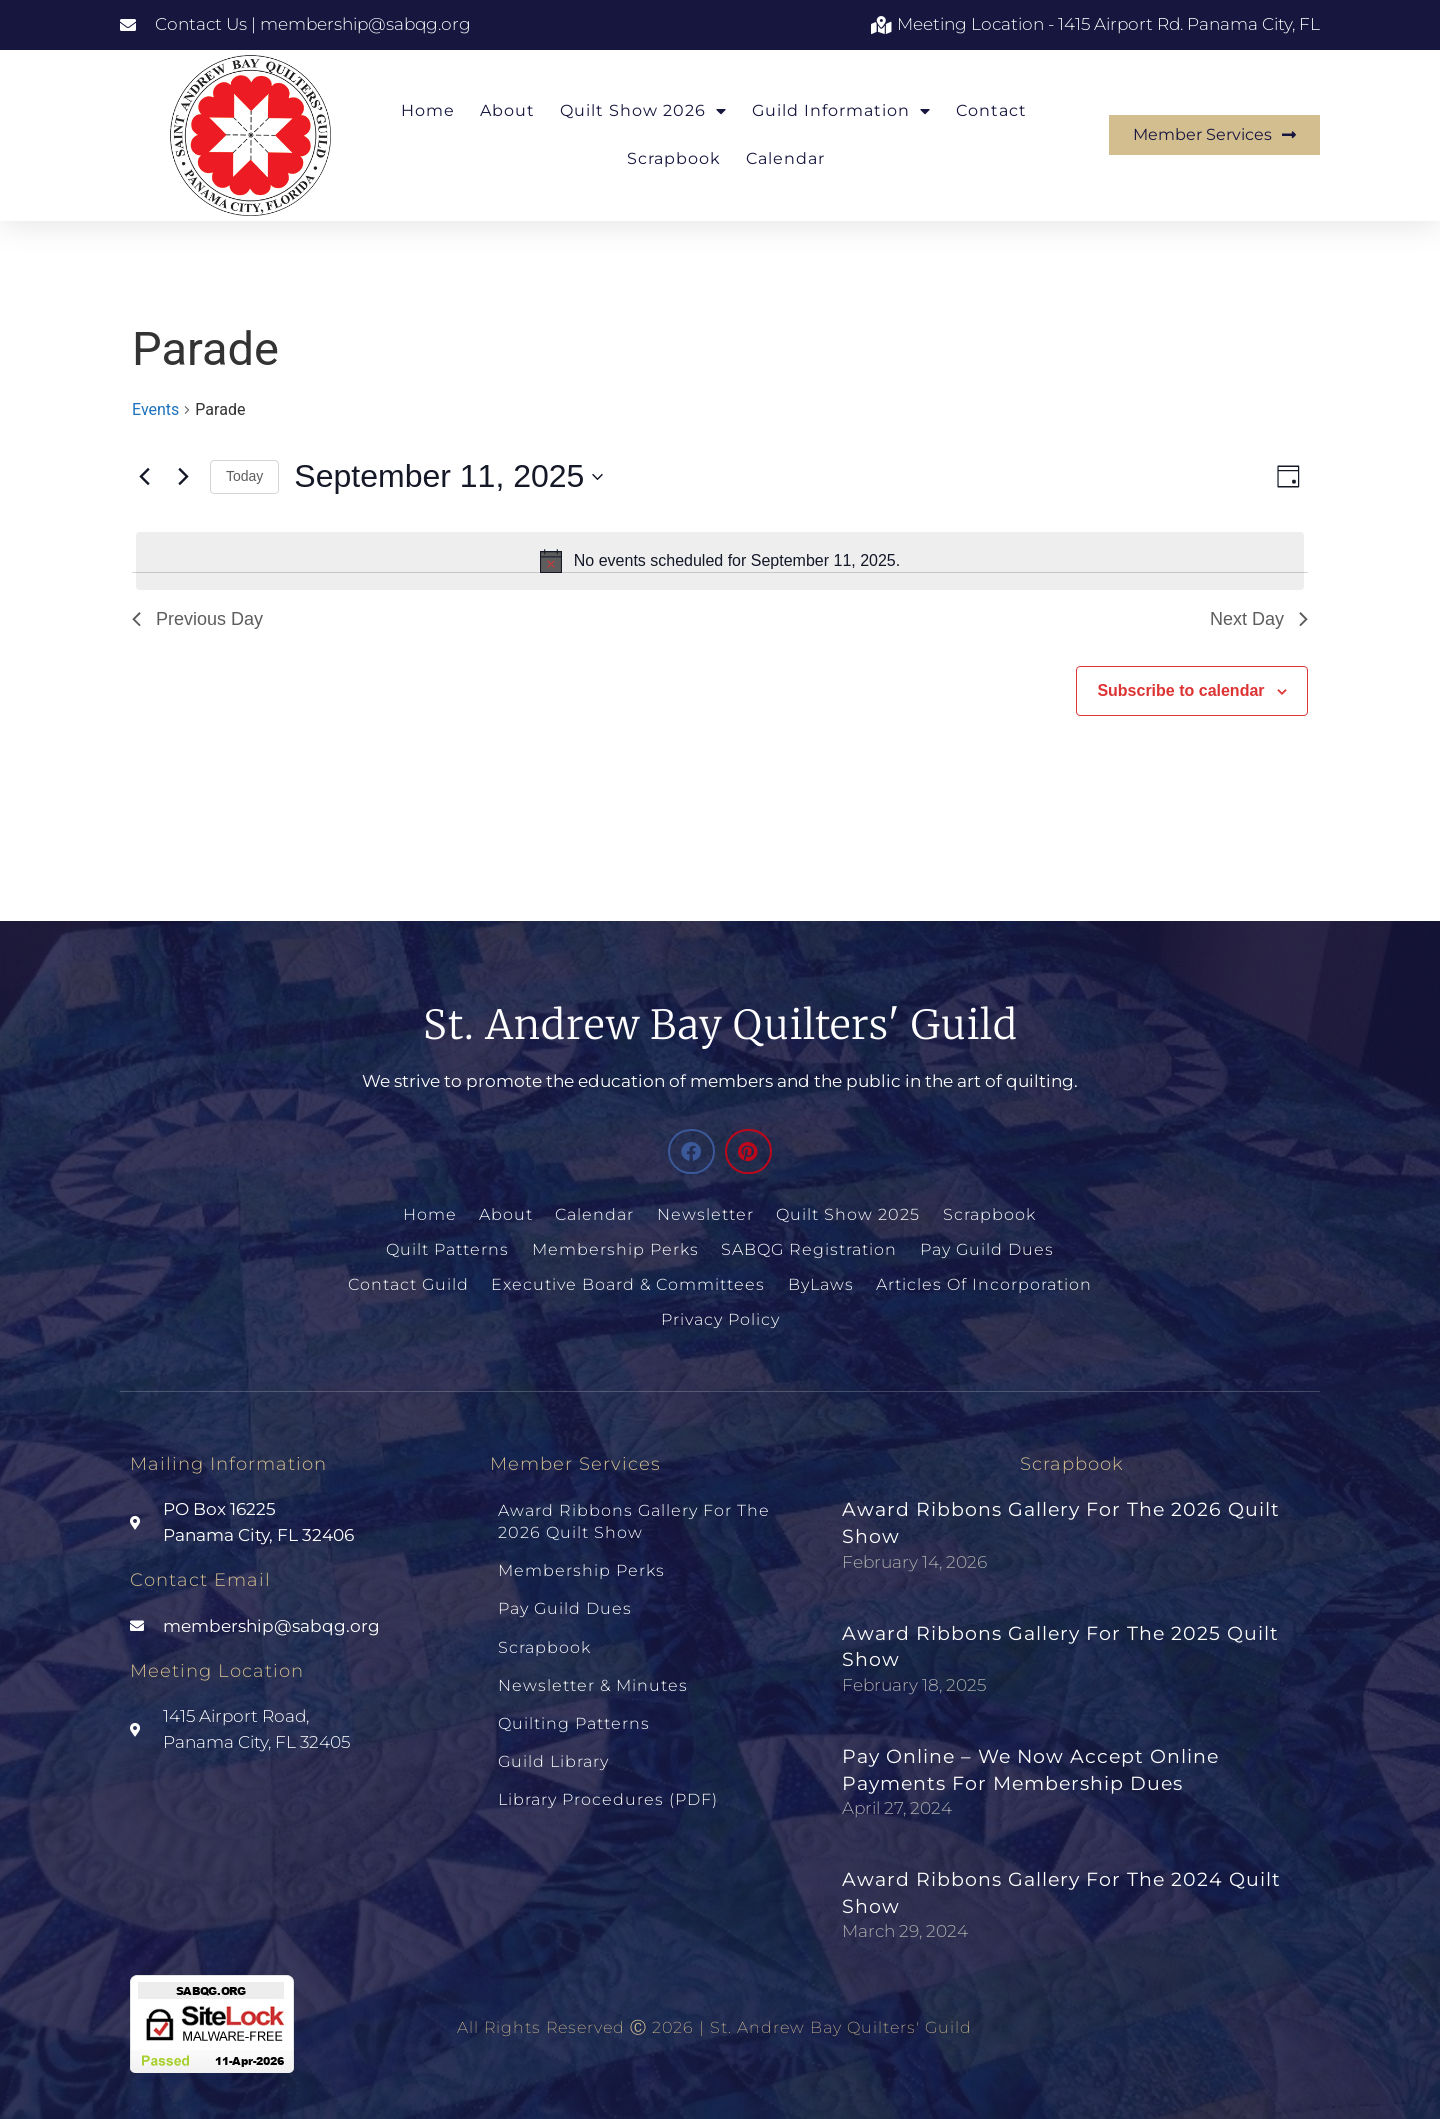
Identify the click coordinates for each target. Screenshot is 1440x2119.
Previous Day (197, 619)
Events (155, 409)
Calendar (785, 158)
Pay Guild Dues (986, 1249)
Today (244, 476)
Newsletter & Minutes (593, 1680)
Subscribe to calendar (1180, 690)
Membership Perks (615, 1249)
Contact (991, 110)
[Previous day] (144, 477)
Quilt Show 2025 (848, 1214)
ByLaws (821, 1283)
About (507, 110)
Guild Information (841, 111)
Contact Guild (409, 1283)
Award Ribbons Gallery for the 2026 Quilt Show (634, 1519)
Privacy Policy (720, 1317)
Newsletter (705, 1214)
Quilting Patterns (574, 1717)
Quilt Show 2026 (643, 111)
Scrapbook (674, 158)
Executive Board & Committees (629, 1283)
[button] (691, 1151)
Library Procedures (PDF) (608, 1792)
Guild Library (553, 1755)
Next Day (1259, 619)
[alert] (720, 561)
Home (428, 110)
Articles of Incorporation (984, 1283)
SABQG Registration (809, 1249)
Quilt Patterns (448, 1249)
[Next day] (183, 477)
